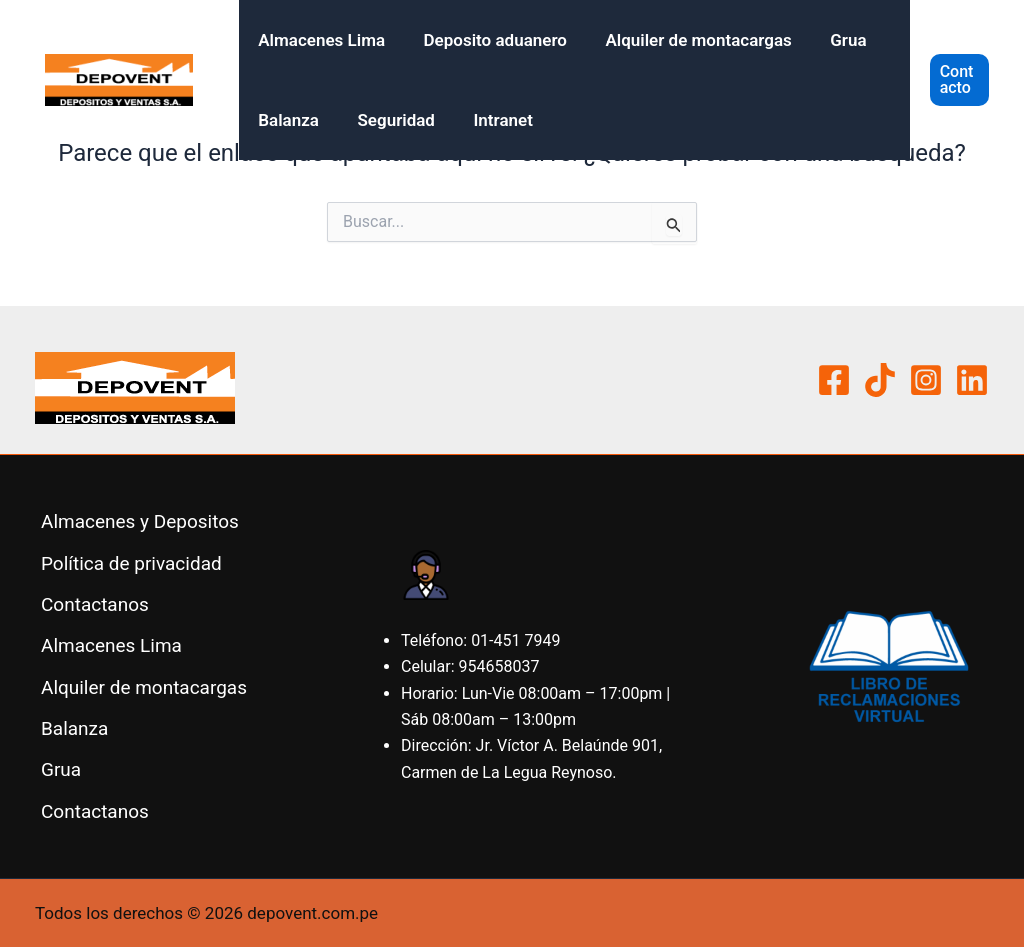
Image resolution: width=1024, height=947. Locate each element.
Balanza (286, 120)
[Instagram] (926, 380)
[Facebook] (834, 380)
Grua (833, 40)
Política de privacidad (131, 563)
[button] (958, 80)
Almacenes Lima (319, 40)
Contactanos (95, 604)
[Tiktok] (880, 380)
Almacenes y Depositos (140, 521)
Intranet (491, 120)
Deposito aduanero (488, 40)
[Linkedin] (972, 380)
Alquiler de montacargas (687, 40)
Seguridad (390, 120)
